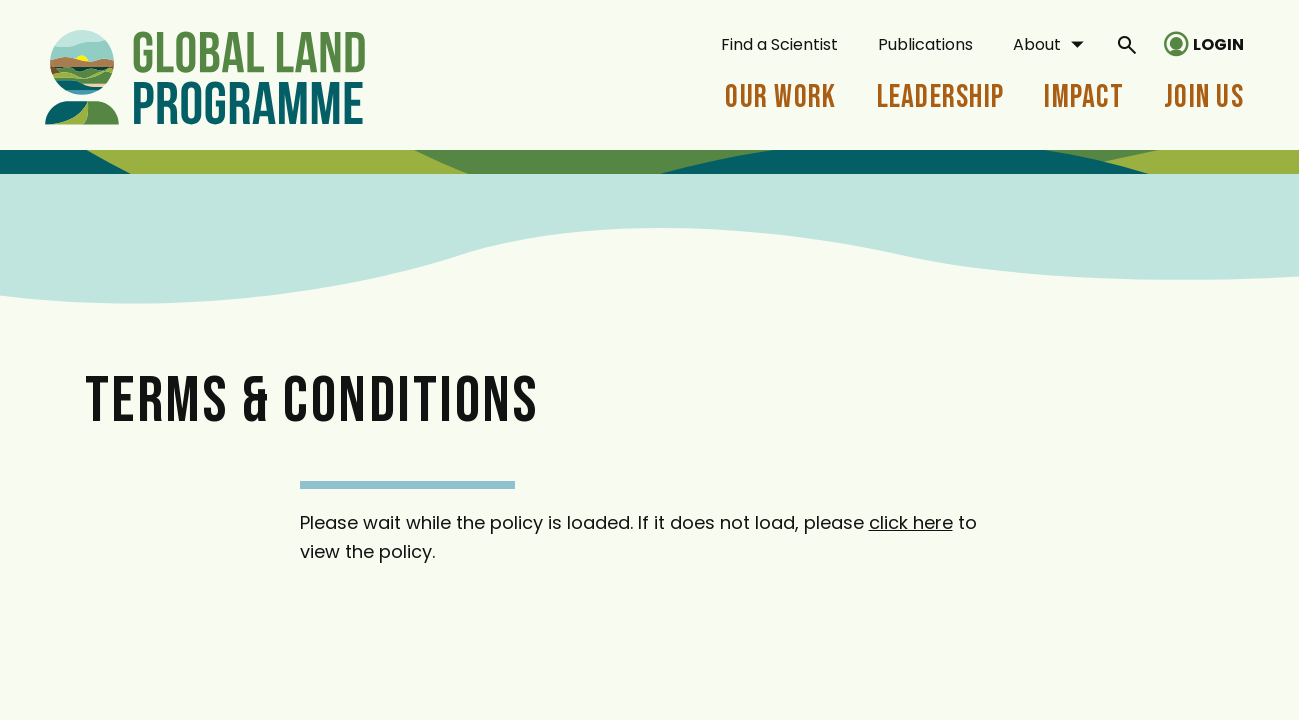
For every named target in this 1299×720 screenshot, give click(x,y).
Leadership (941, 97)
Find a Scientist (779, 44)
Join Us (1204, 97)
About (1037, 44)
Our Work (780, 97)
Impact (1084, 97)
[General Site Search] (1127, 44)
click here (911, 522)
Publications (925, 44)
